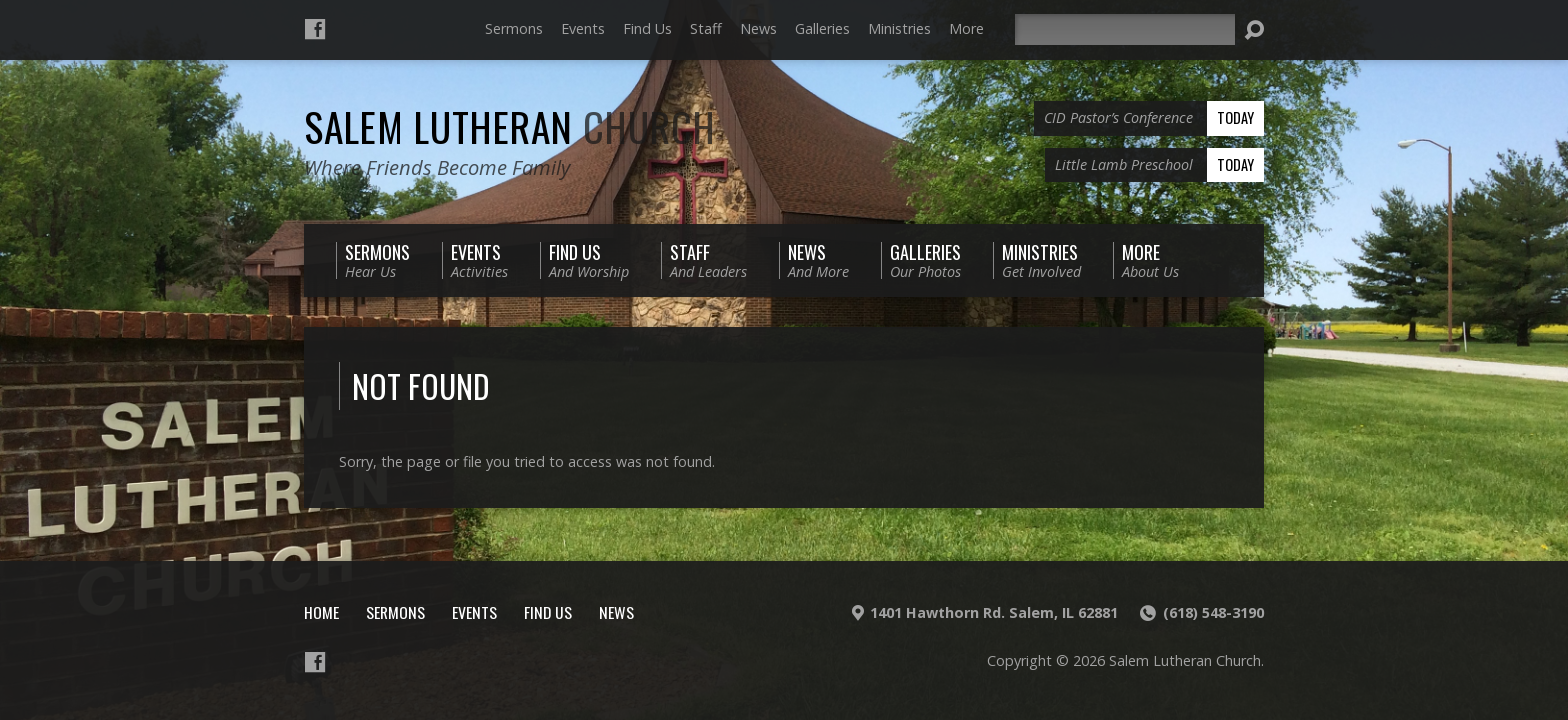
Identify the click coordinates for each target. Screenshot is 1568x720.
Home (321, 612)
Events (583, 28)
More (966, 28)
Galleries (822, 28)
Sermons (514, 28)
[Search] (1125, 29)
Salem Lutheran (510, 126)
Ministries (899, 28)
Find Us (647, 28)
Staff (706, 28)
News (758, 28)
